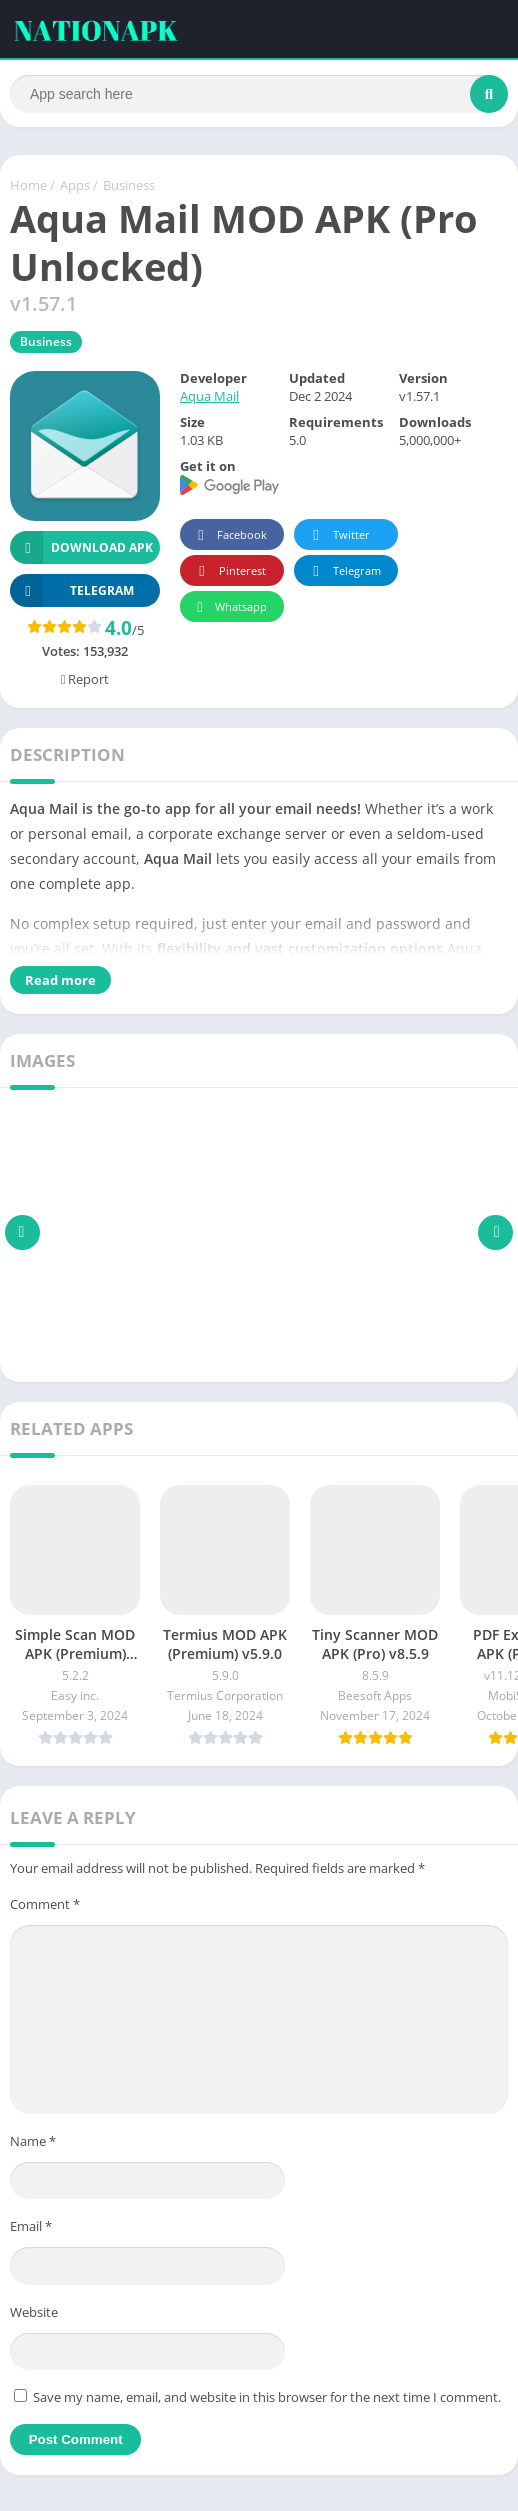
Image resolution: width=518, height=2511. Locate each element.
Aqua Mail (209, 398)
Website (34, 2313)
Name (33, 2142)
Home (28, 187)
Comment (45, 1906)
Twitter (338, 536)
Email (31, 2228)
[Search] (259, 94)
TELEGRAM (72, 592)
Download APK (81, 549)
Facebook (229, 536)
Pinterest (229, 572)
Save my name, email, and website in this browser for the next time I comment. (267, 2399)
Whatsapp (229, 608)
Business (129, 187)
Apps (75, 187)
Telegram (343, 572)
